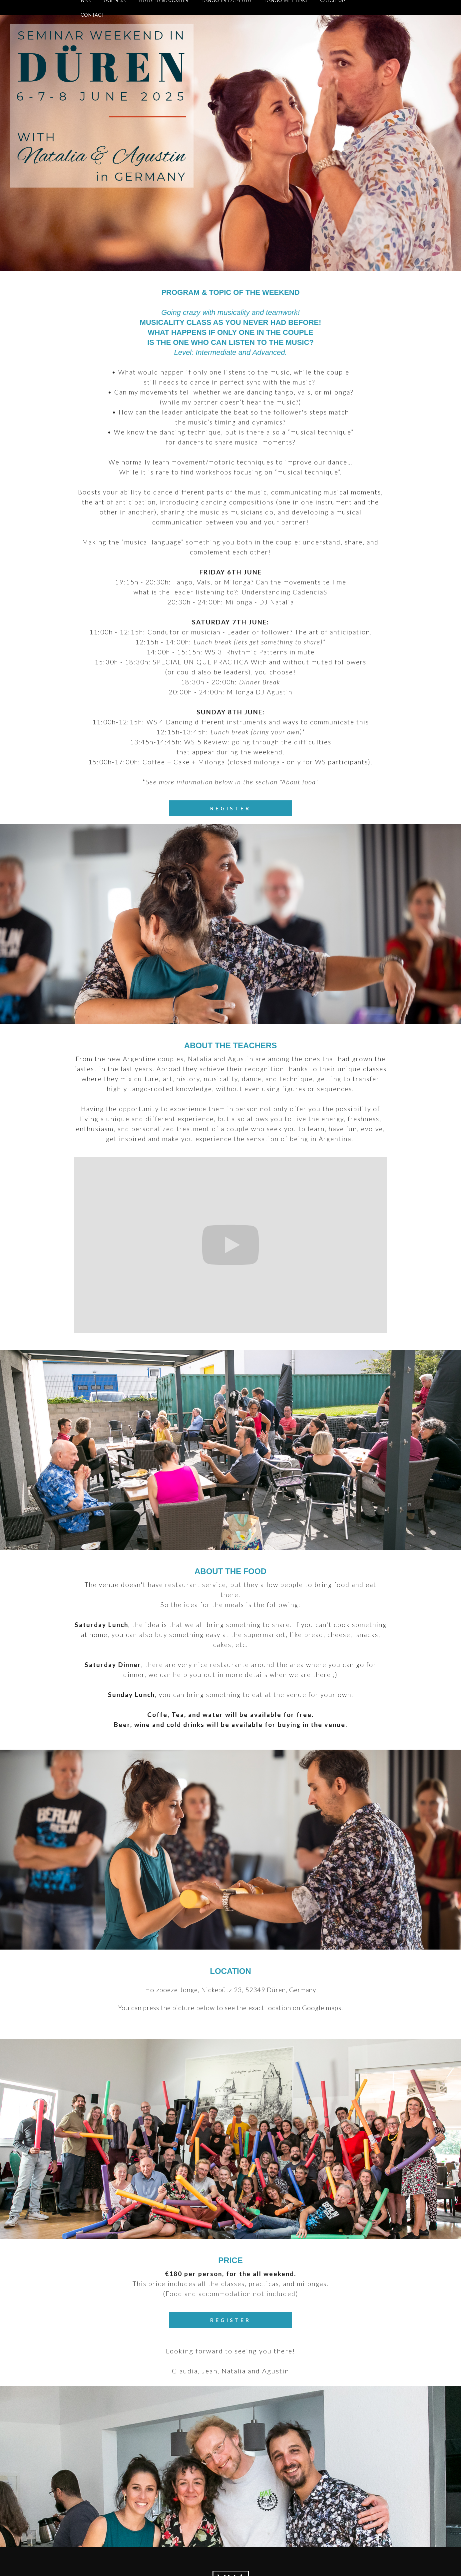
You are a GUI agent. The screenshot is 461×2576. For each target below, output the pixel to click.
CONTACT (92, 15)
